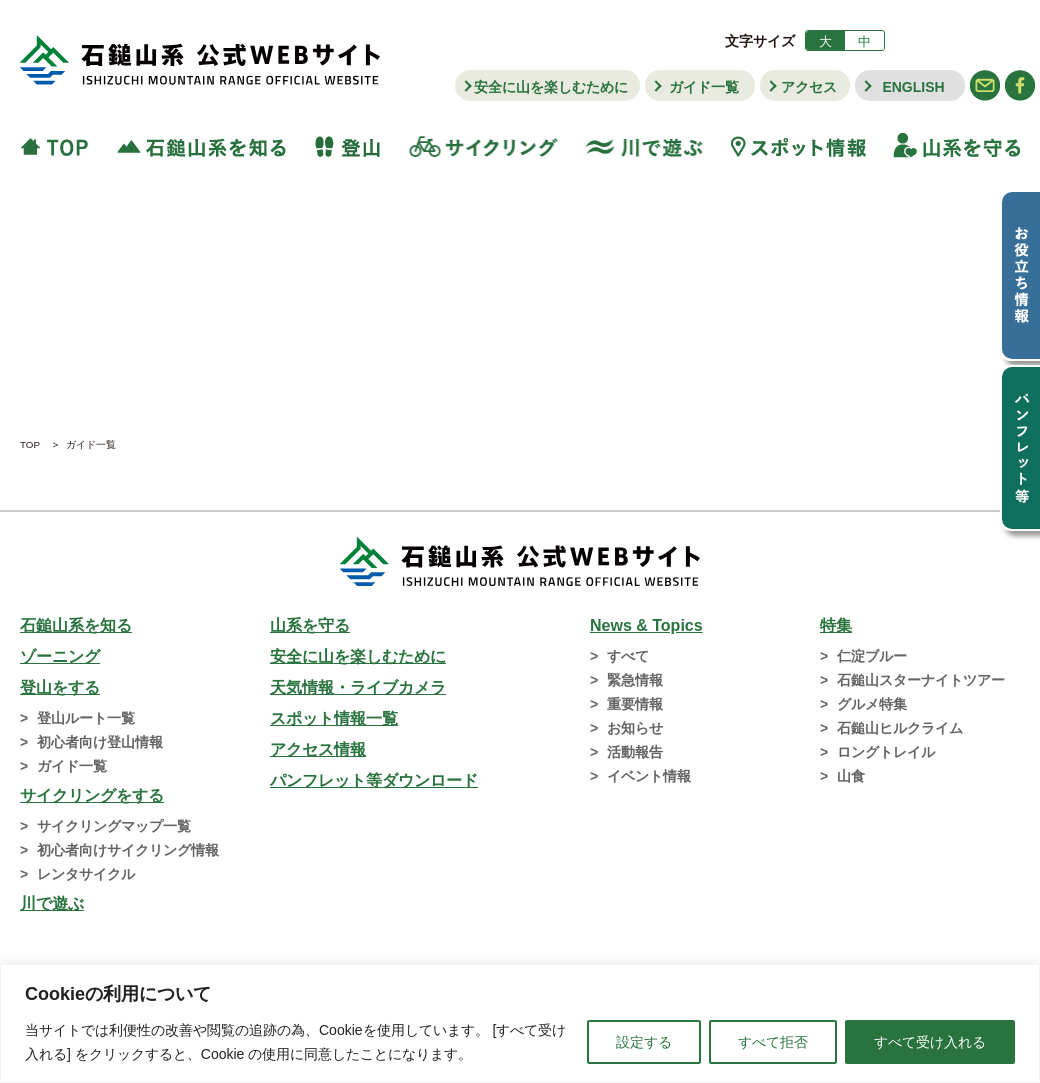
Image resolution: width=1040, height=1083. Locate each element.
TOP (61, 145)
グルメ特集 (872, 704)
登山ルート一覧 (86, 718)
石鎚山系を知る (76, 625)
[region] (520, 1023)
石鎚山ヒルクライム (900, 728)
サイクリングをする (92, 795)
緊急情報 (635, 680)
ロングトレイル (886, 752)
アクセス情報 (318, 749)
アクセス (809, 87)
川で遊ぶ (644, 145)
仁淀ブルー (872, 656)
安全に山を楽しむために (551, 87)
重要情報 (635, 704)
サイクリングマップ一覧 (114, 826)
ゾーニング (60, 656)
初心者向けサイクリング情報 (128, 850)
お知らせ (635, 728)
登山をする (60, 687)
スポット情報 (799, 145)
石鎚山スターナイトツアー (921, 680)
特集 (836, 625)
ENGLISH (913, 87)
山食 (851, 776)
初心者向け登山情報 (100, 742)
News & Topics (646, 625)
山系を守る (950, 145)
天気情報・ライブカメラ (358, 687)
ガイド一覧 (704, 87)
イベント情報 (649, 776)
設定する (644, 1042)
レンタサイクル (86, 874)
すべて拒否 (773, 1042)
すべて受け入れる (930, 1042)
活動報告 (635, 752)
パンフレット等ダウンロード (374, 780)
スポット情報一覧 (334, 718)
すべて (628, 656)
